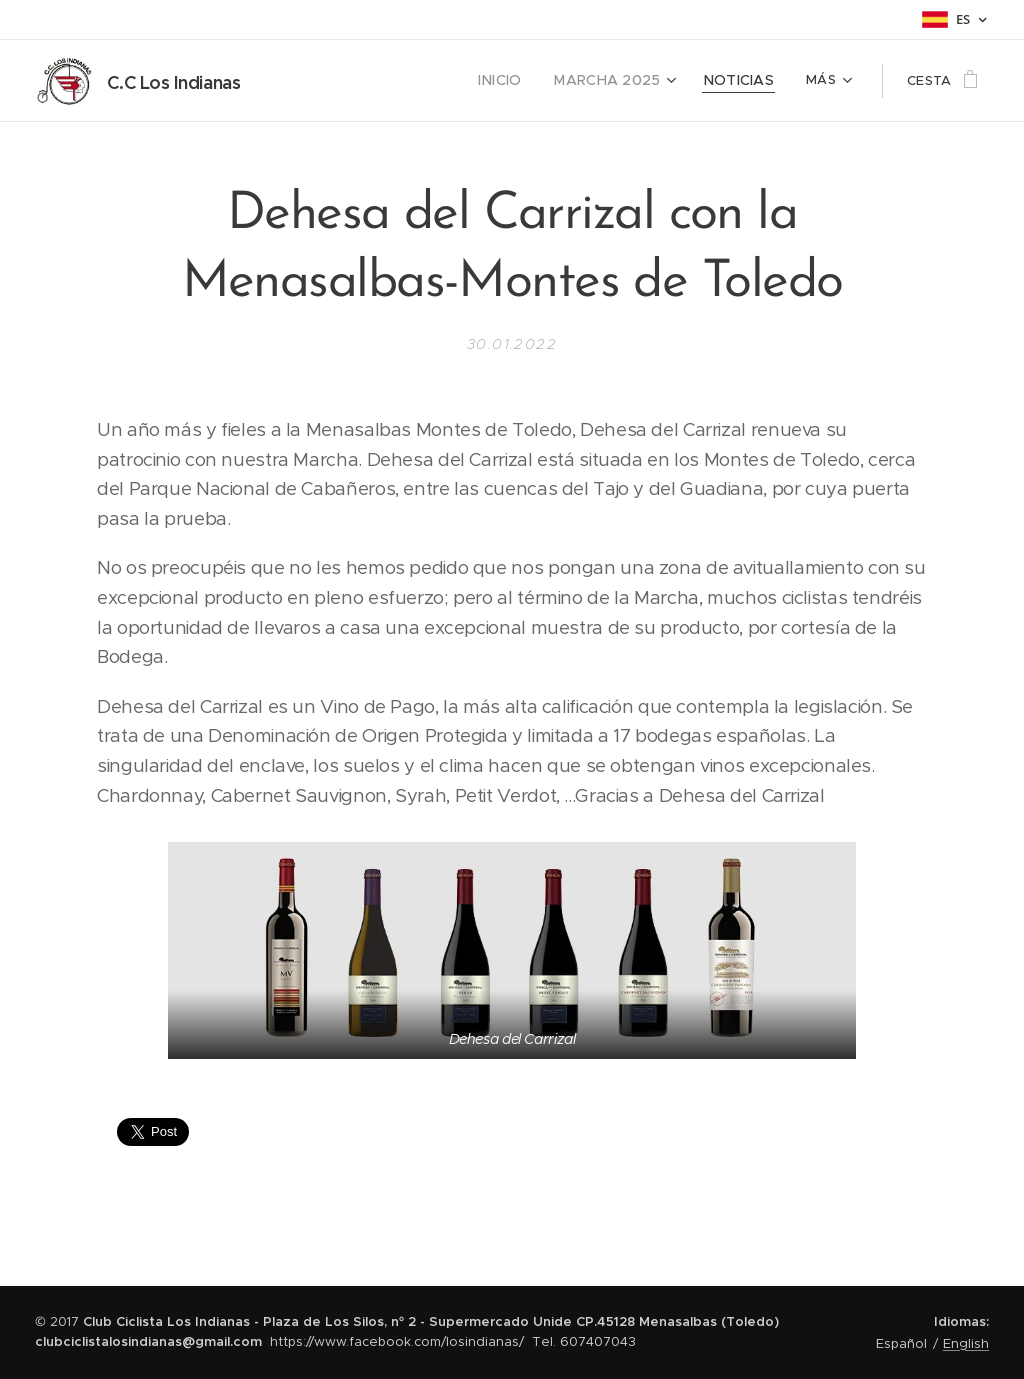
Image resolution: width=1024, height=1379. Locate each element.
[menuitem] (522, 81)
